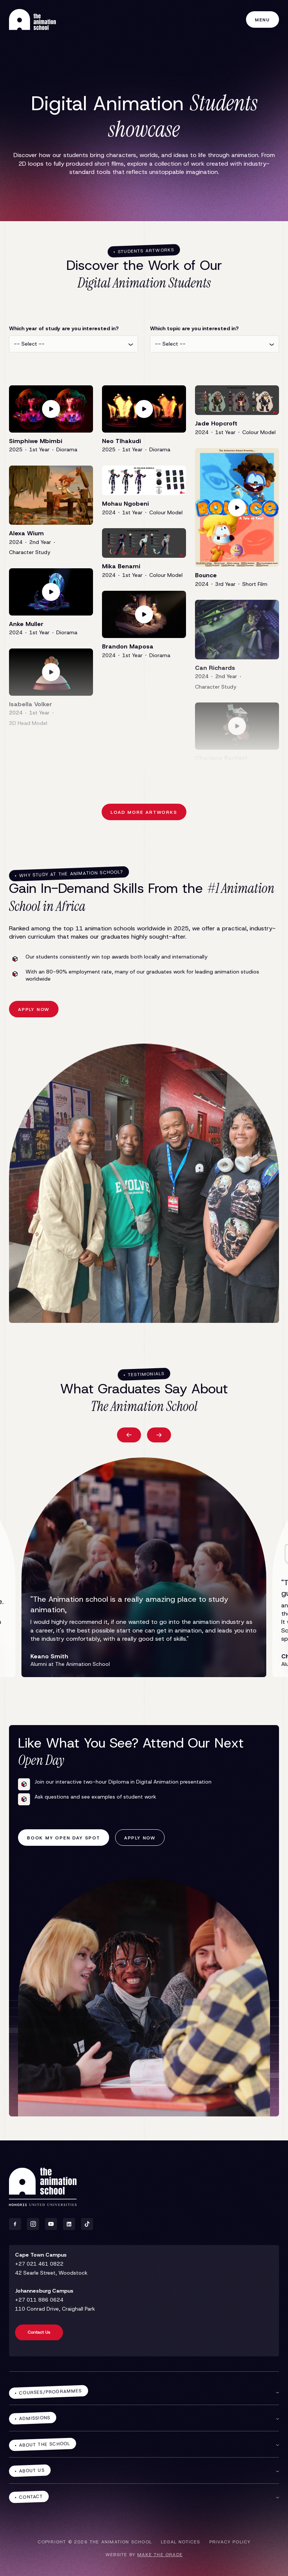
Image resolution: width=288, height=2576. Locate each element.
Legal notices (180, 2542)
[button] (129, 1434)
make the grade (160, 2555)
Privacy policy (230, 2542)
